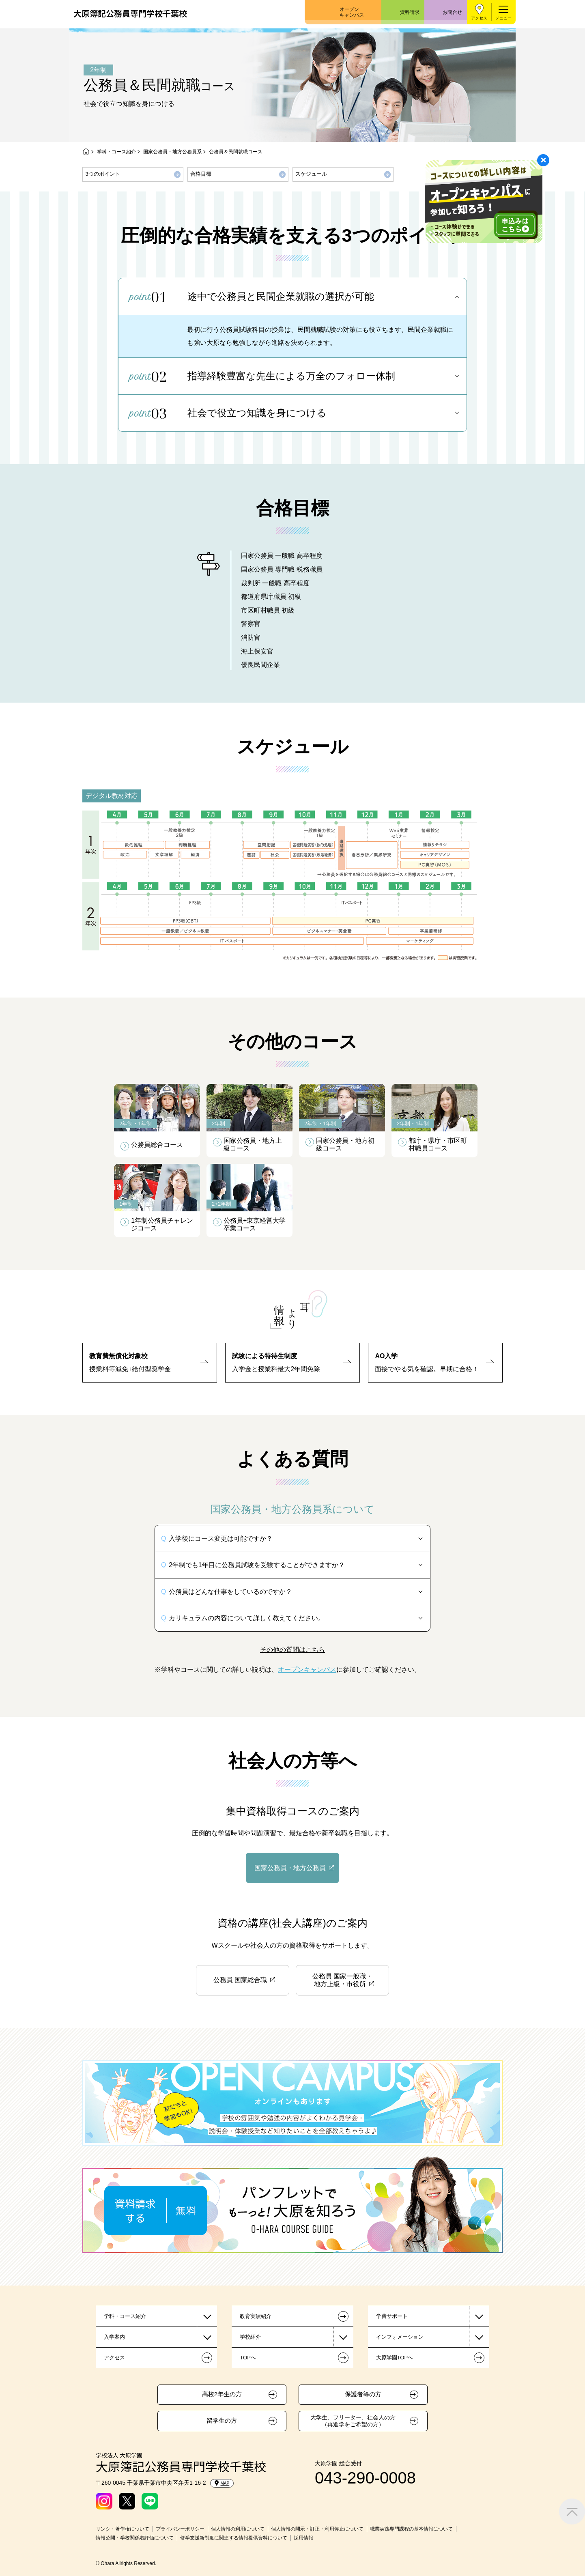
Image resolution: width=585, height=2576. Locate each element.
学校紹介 (250, 2337)
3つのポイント (103, 174)
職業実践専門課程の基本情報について (411, 2529)
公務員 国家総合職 (240, 1979)
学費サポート (392, 2316)
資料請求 (409, 12)
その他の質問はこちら (292, 1649)
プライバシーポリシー (180, 2529)
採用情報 (303, 2538)
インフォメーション (400, 2337)
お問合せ (452, 12)
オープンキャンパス (352, 12)
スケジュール (311, 174)
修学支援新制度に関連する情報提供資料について (233, 2538)
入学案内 (114, 2337)
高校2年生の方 (222, 2394)
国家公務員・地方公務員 (290, 1867)
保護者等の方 (363, 2394)
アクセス (479, 18)
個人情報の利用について (238, 2529)
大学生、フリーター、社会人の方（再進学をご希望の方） (353, 2421)
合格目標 (200, 174)
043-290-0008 (365, 2478)
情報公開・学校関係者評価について (135, 2538)
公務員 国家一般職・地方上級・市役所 (342, 1980)
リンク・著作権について (122, 2529)
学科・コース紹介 (116, 152)
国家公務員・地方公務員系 (172, 152)
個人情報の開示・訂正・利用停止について (317, 2529)
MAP (222, 2483)
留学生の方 (221, 2420)
